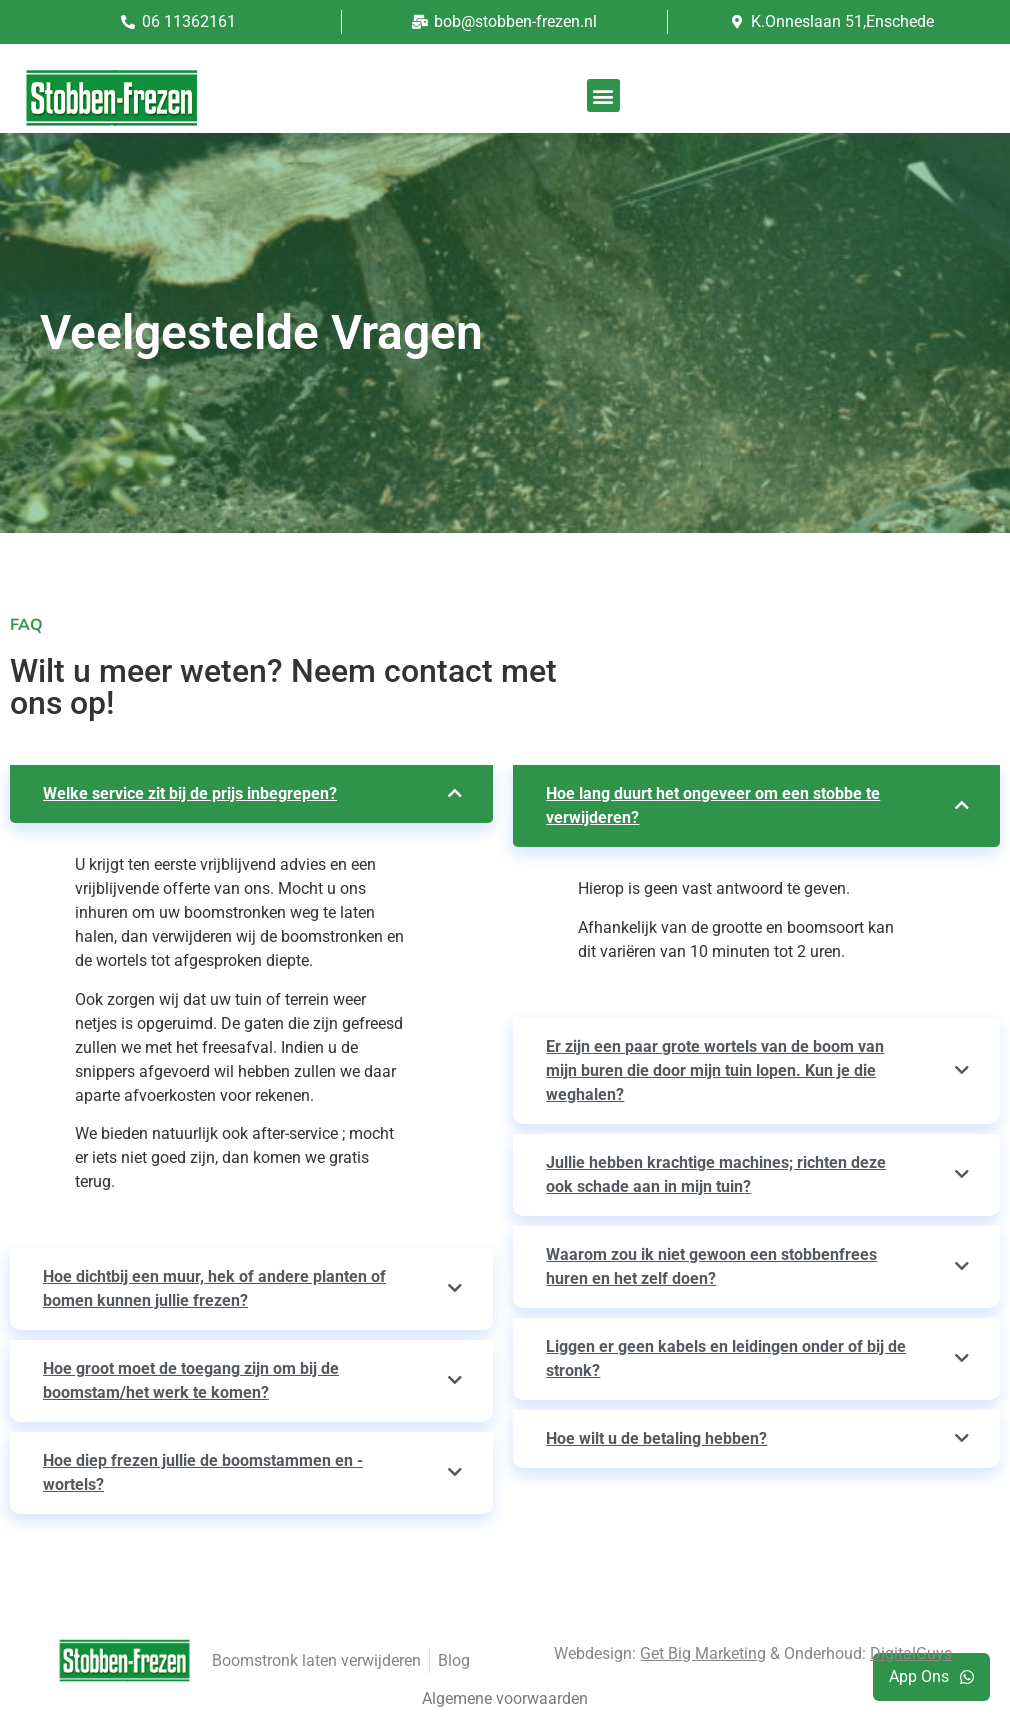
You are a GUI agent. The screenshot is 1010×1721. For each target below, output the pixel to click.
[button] (603, 95)
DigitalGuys (911, 1653)
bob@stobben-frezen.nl (515, 21)
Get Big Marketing (703, 1653)
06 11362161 (189, 21)
